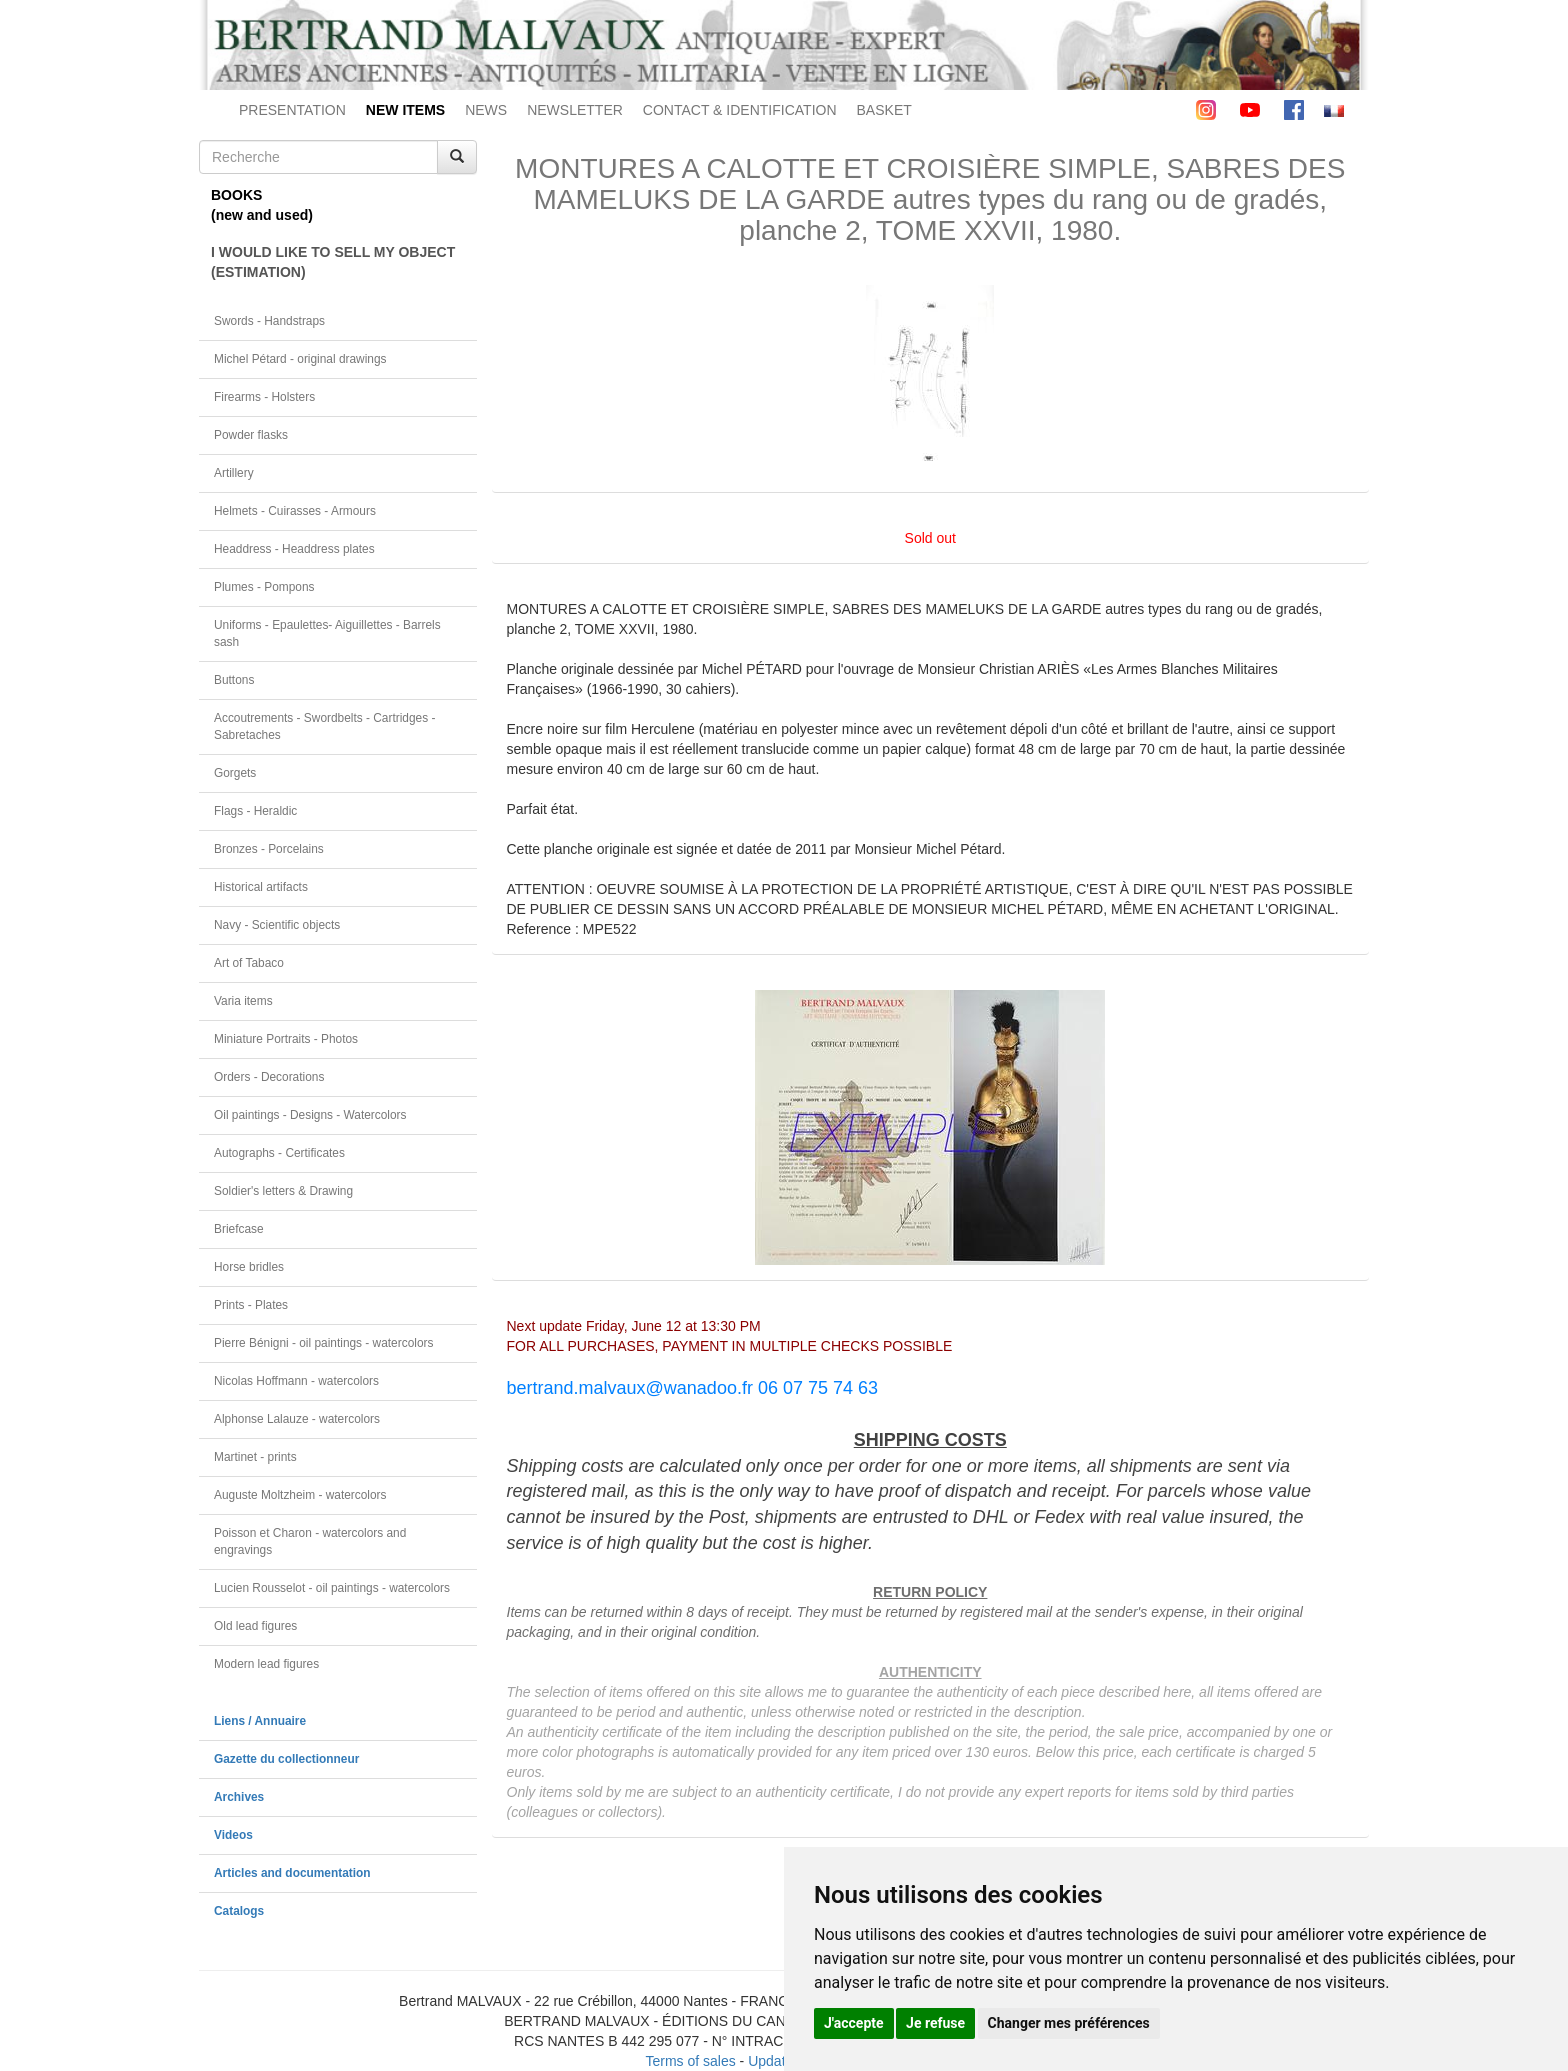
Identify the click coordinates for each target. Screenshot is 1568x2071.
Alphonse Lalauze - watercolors (297, 1419)
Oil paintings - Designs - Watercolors (310, 1115)
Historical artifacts (261, 887)
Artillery (234, 473)
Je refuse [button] (935, 2023)
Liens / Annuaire (260, 1721)
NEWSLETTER (575, 110)
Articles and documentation (292, 1873)
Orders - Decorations (269, 1077)
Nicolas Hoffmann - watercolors (296, 1381)
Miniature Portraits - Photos (286, 1039)
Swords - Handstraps (269, 321)
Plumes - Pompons (264, 587)
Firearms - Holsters (264, 397)
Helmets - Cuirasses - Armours (295, 511)
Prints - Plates (251, 1305)
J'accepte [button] (854, 2023)
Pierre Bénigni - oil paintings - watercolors (323, 1343)
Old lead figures (255, 1626)
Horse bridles (249, 1267)
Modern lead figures (266, 1664)
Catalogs (239, 1911)
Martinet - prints (255, 1457)
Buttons (234, 680)
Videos (233, 1835)
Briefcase (239, 1229)
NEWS (486, 110)
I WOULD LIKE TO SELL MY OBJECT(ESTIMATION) (333, 262)
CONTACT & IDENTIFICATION (740, 110)
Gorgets (235, 773)
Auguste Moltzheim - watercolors (300, 1495)
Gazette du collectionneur (286, 1759)
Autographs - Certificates (279, 1153)
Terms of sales (690, 2061)
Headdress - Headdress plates (294, 549)
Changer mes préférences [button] (1069, 2023)
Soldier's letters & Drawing (283, 1191)
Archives (239, 1797)
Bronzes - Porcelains (269, 849)
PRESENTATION (292, 110)
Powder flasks (251, 435)
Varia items (243, 1001)
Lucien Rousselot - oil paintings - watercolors (332, 1588)
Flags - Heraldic (255, 811)
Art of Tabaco (249, 963)
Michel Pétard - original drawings (300, 359)
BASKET (884, 110)
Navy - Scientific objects (277, 925)
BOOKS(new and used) (262, 205)
